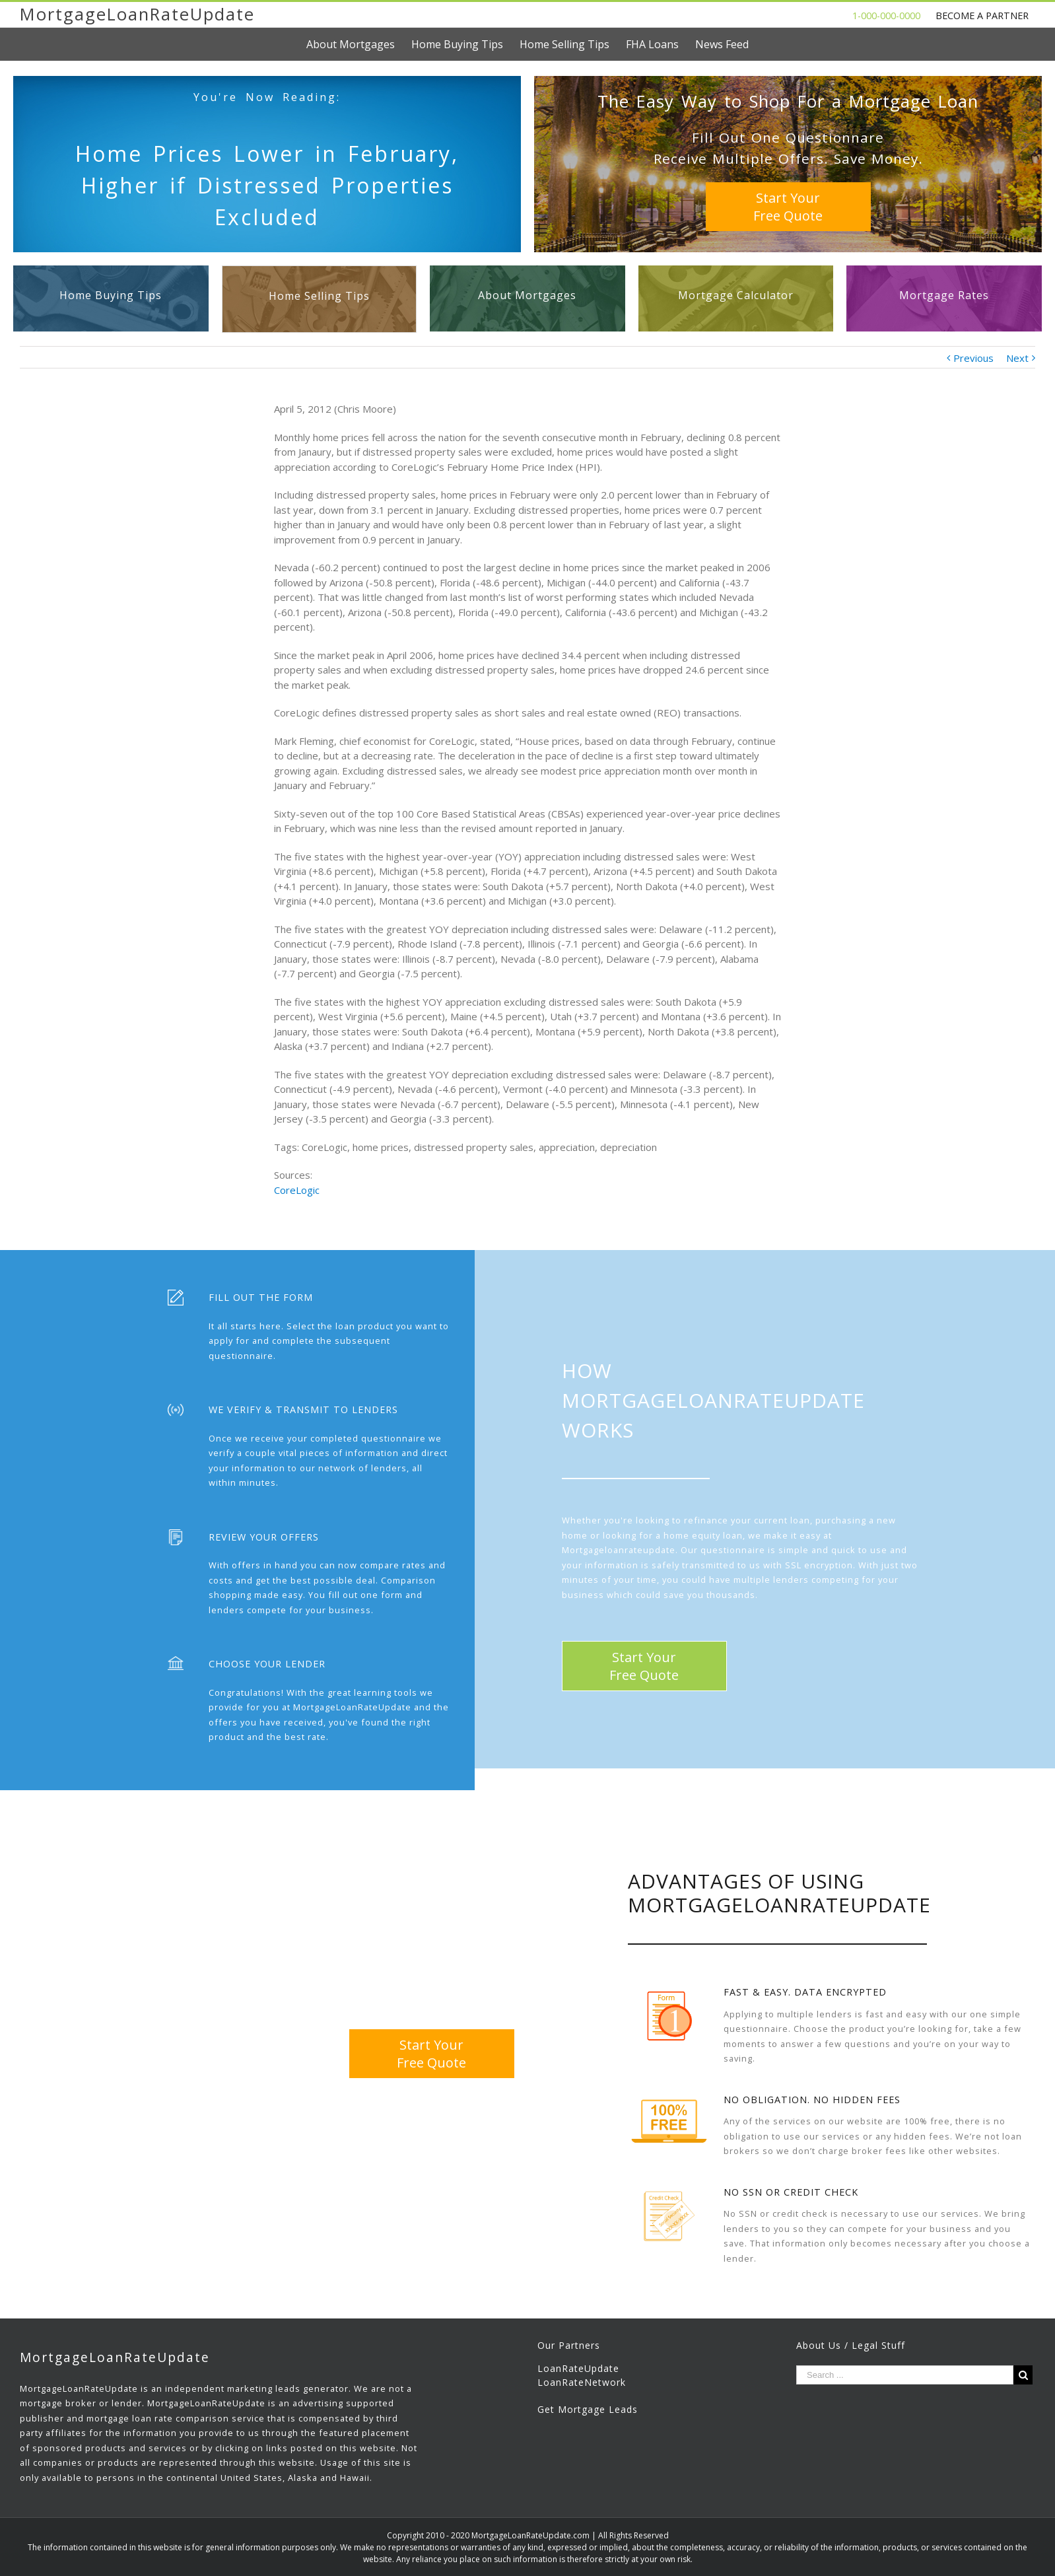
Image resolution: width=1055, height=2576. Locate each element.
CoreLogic (297, 1190)
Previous (973, 358)
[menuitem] (358, 44)
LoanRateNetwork (581, 2382)
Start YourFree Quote (788, 207)
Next (1017, 358)
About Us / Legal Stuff (850, 2345)
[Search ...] (904, 2375)
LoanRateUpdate (578, 2368)
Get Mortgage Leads (587, 2409)
